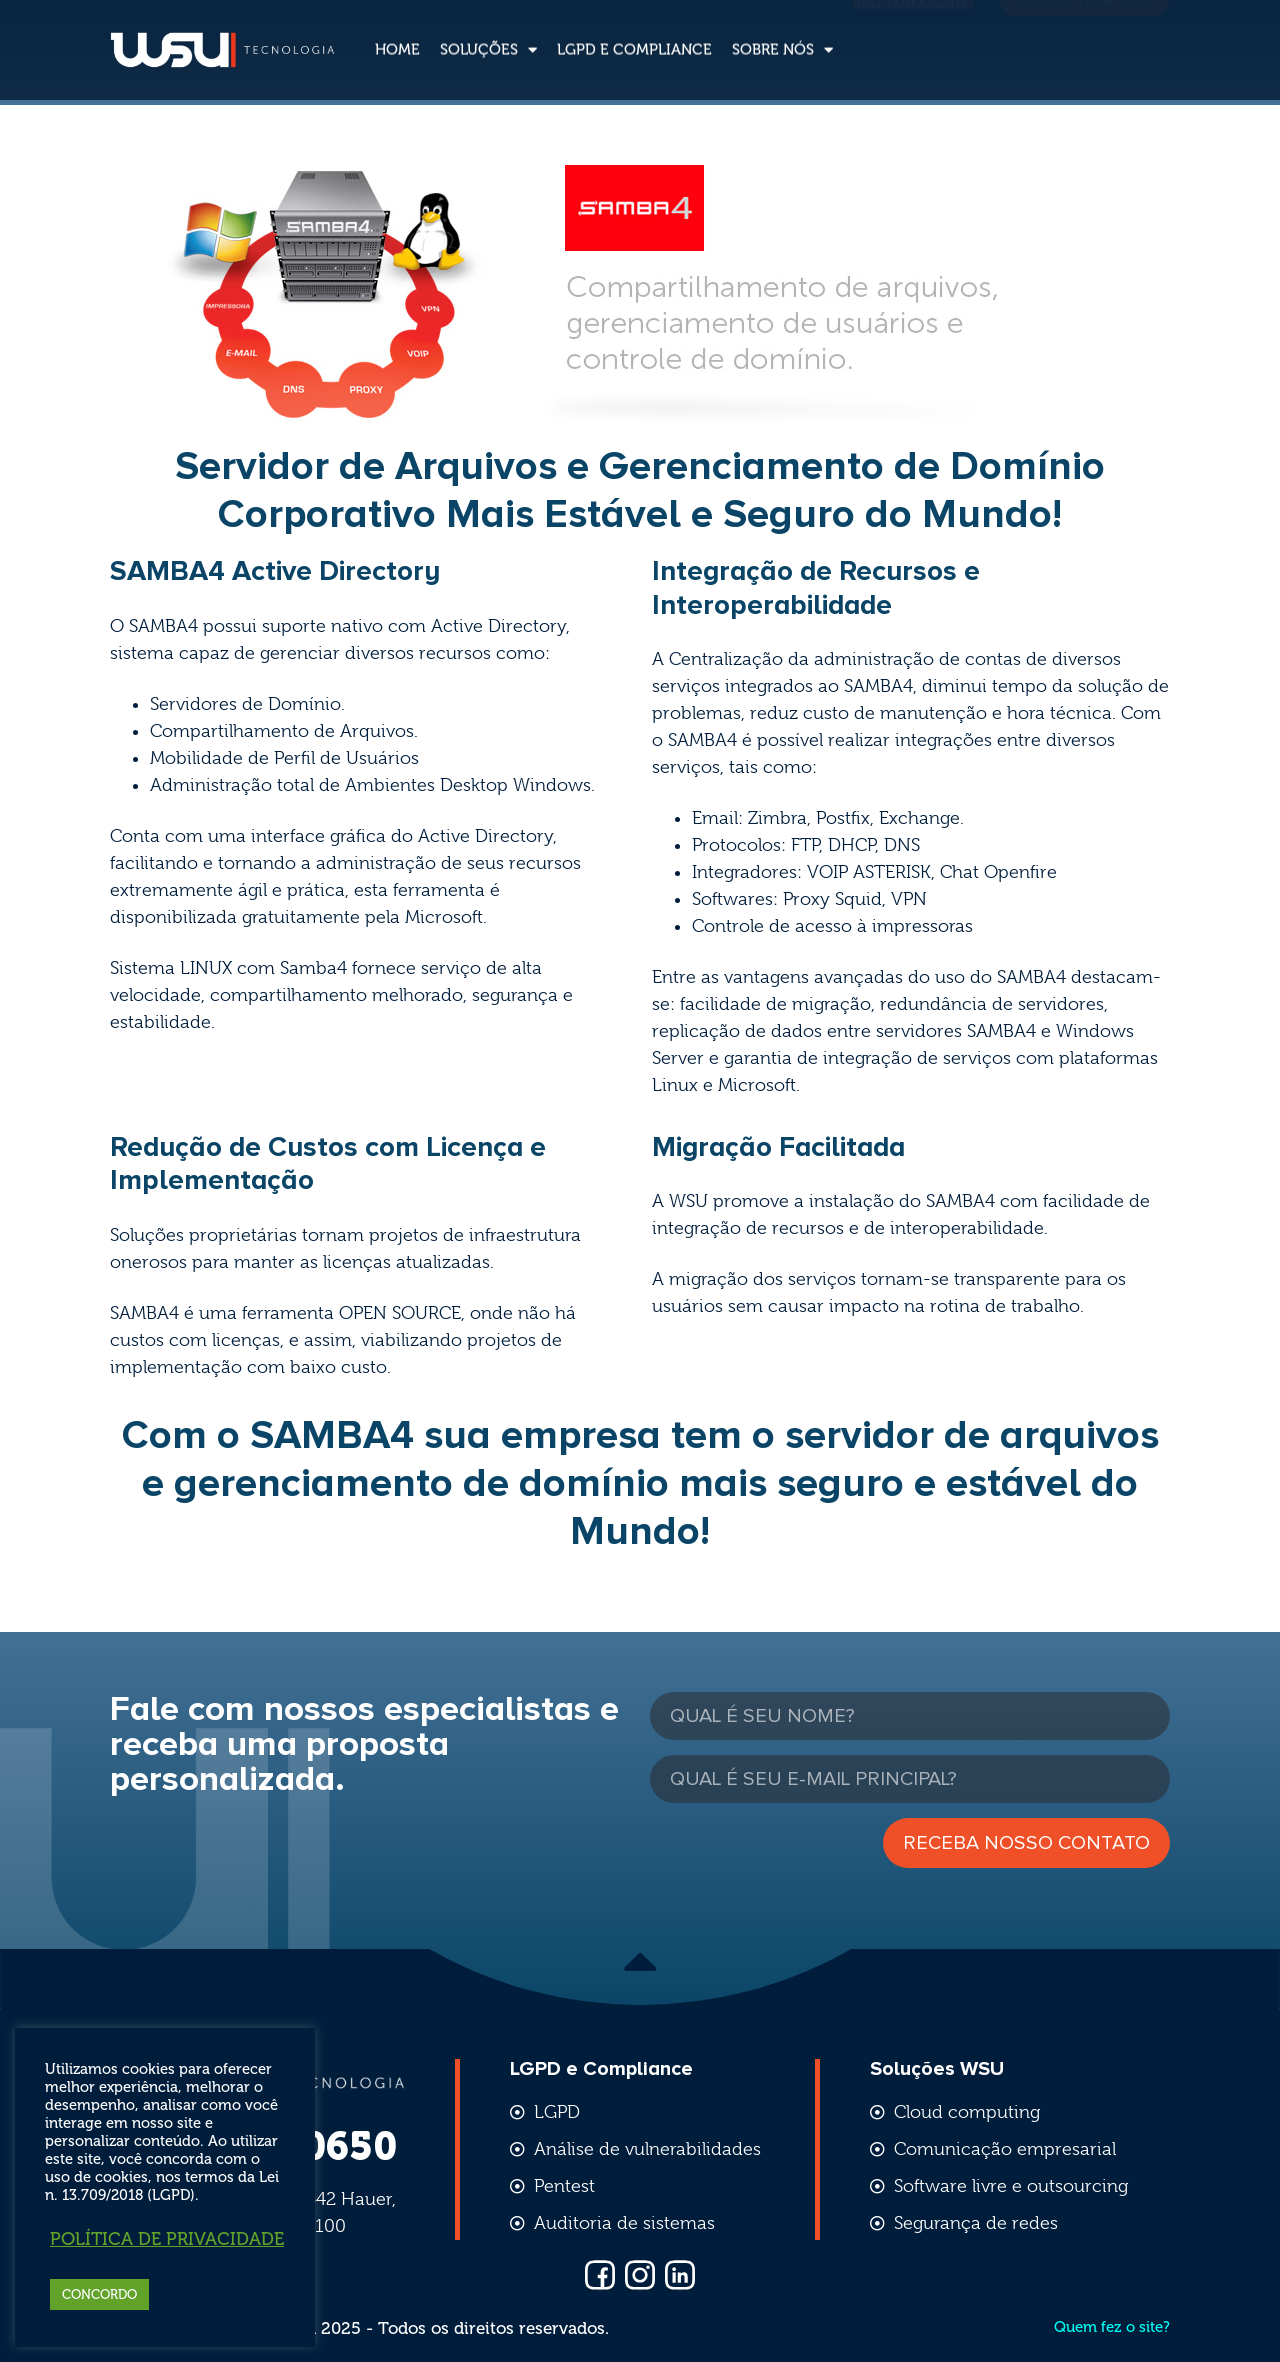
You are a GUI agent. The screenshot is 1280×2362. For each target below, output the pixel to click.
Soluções (488, 31)
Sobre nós (782, 31)
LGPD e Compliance (634, 31)
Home (397, 31)
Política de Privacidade (167, 2239)
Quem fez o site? (1112, 2327)
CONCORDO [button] (99, 2294)
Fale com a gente (913, 30)
